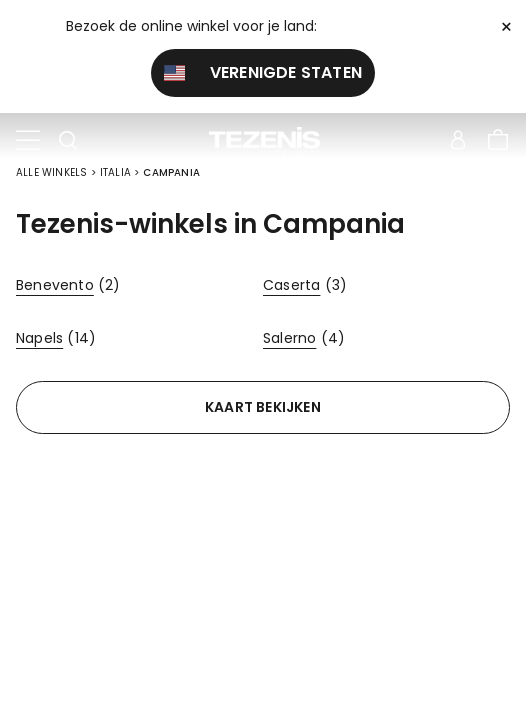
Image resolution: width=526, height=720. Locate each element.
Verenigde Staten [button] (263, 72)
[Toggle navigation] (28, 141)
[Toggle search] (68, 141)
